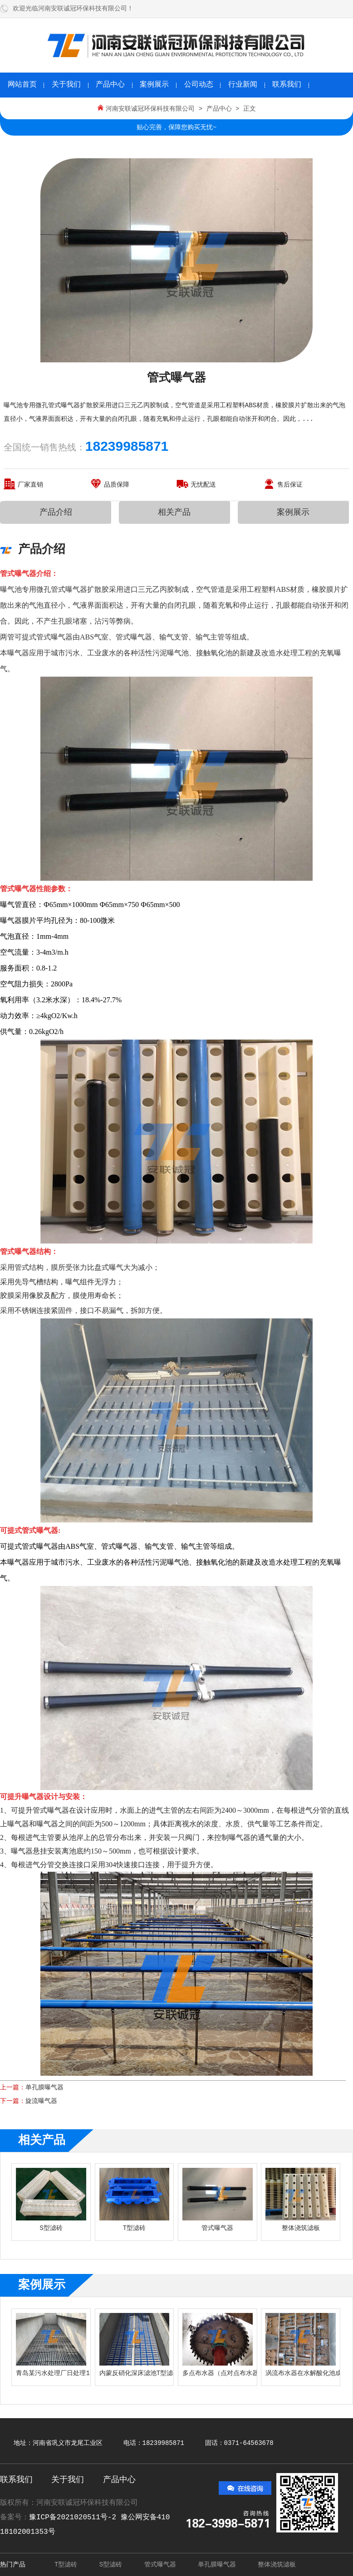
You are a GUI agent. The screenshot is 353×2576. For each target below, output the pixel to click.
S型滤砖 (110, 2564)
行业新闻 (242, 85)
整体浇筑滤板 (277, 2564)
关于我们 (66, 85)
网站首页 (22, 85)
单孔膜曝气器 (44, 2087)
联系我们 (286, 85)
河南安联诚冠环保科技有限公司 (150, 108)
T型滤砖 (65, 2564)
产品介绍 (55, 512)
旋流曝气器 (41, 2101)
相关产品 (174, 512)
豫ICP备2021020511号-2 (75, 2517)
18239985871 (127, 446)
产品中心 (110, 85)
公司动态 (198, 85)
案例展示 (154, 85)
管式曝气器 (160, 2564)
